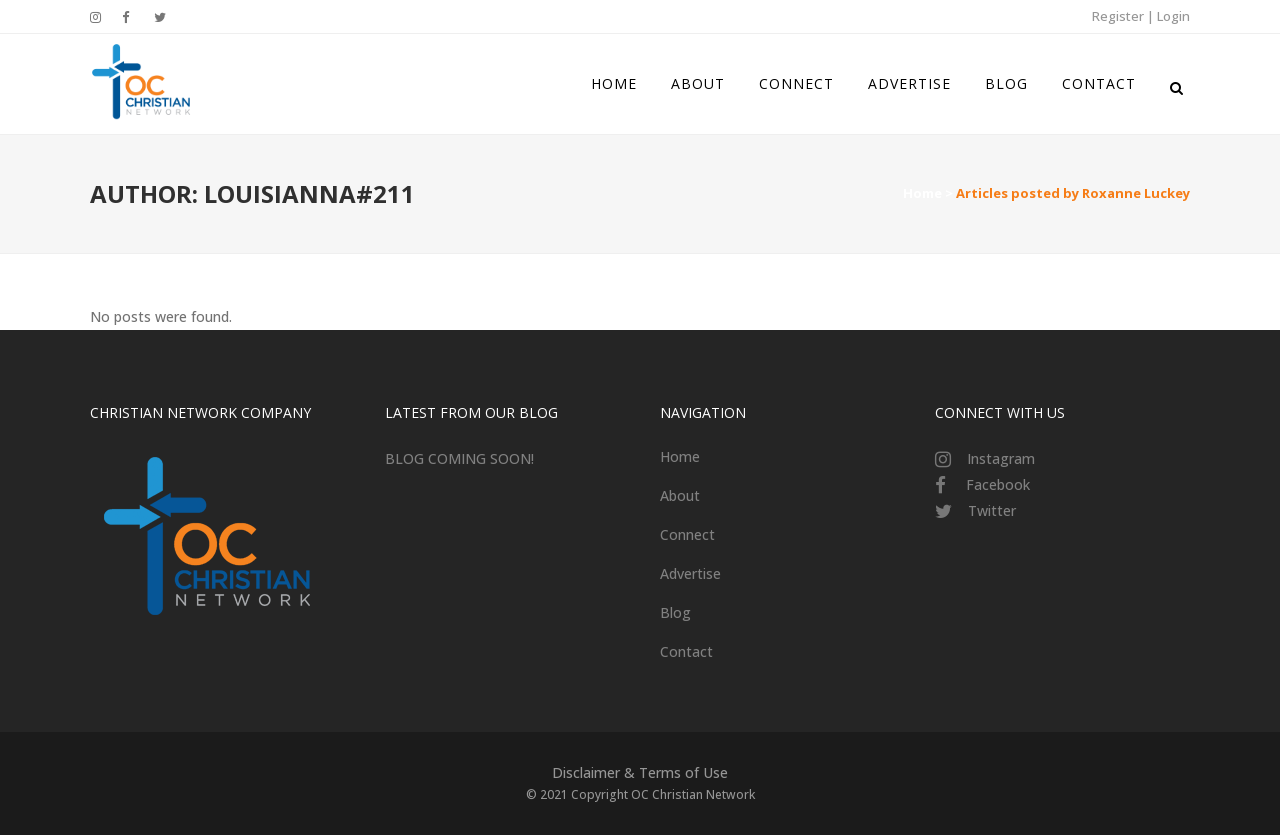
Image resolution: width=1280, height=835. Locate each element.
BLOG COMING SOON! (459, 458)
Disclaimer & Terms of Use (640, 772)
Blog (675, 612)
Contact (686, 651)
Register (1118, 16)
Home (922, 193)
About (680, 495)
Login (1173, 16)
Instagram (1001, 458)
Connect (687, 534)
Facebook (998, 484)
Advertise (690, 573)
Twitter (992, 510)
